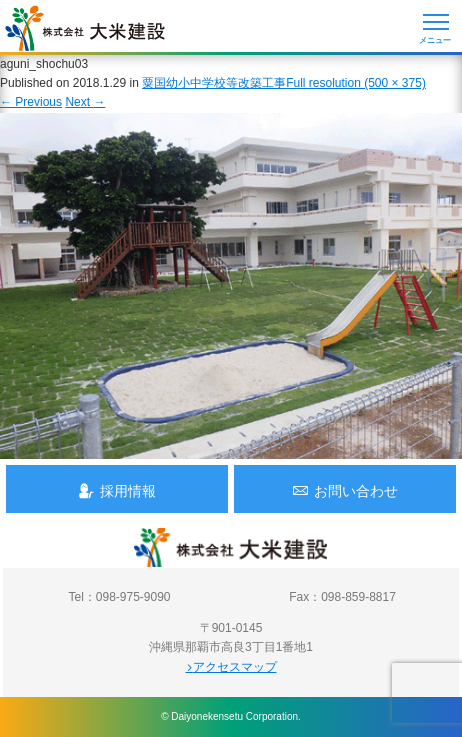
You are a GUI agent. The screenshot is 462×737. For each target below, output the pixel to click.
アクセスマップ (231, 667)
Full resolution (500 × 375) (356, 83)
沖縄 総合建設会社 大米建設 (85, 28)
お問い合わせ (345, 490)
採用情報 (117, 490)
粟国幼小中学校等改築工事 (214, 83)
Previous (31, 102)
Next (85, 102)
